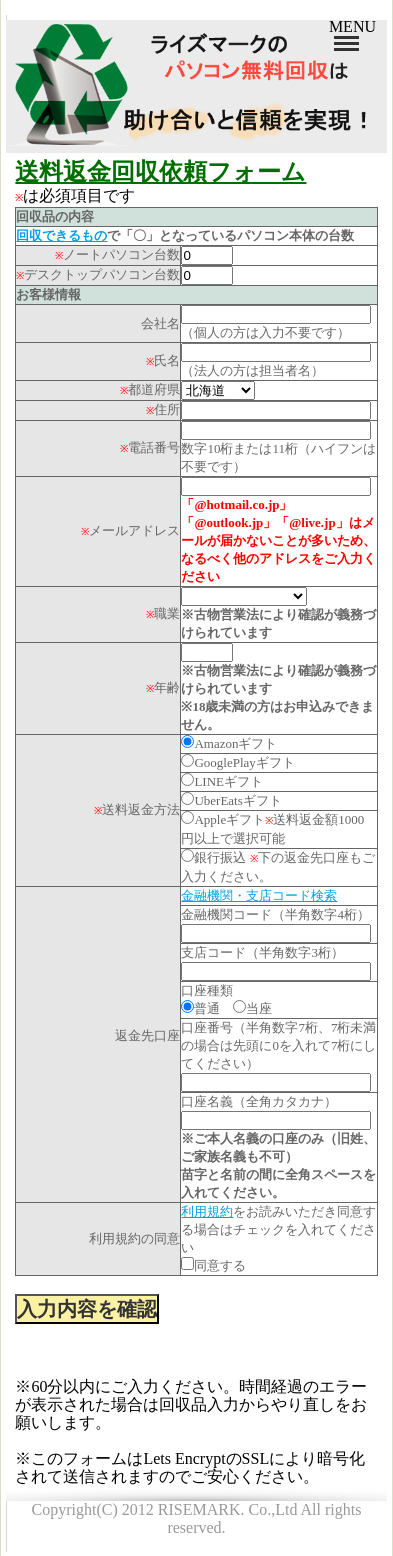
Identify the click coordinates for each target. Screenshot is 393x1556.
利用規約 (207, 1211)
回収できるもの (61, 235)
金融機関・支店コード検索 (259, 895)
